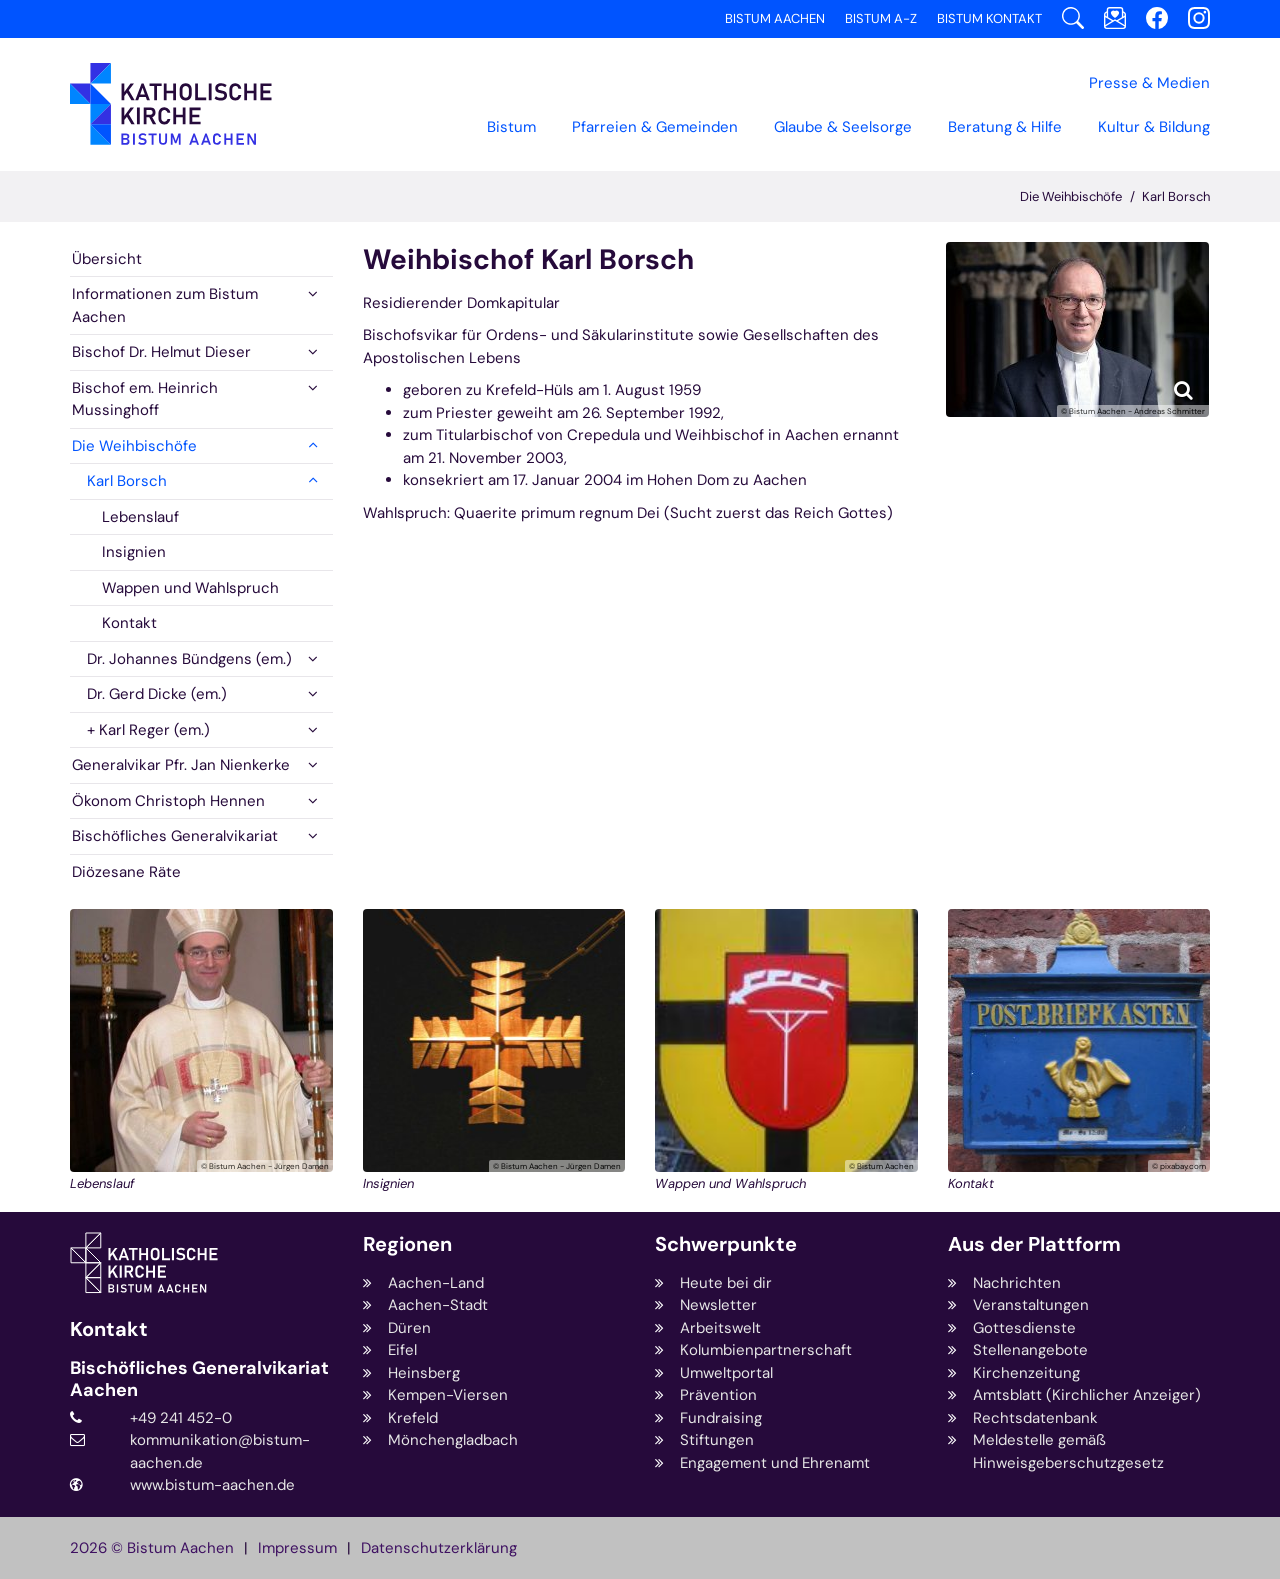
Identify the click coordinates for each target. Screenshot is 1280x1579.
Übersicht (107, 259)
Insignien (134, 552)
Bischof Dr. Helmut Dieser (161, 352)
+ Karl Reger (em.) (148, 730)
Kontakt (129, 623)
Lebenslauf (140, 517)
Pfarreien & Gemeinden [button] (655, 127)
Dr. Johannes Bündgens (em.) (189, 659)
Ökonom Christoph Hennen (168, 801)
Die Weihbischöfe (1071, 196)
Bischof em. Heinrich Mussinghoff (145, 399)
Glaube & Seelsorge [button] (843, 127)
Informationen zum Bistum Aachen (165, 305)
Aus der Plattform (1034, 1244)
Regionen (407, 1244)
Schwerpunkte (726, 1244)
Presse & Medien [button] (1149, 83)
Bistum (511, 127)
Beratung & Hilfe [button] (1005, 127)
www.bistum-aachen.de (212, 1485)
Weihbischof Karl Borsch (528, 259)
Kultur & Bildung (1154, 127)
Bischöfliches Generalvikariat (175, 836)
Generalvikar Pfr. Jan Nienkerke (181, 765)
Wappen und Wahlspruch (190, 588)
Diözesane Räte (126, 872)
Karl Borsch (1176, 196)
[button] (313, 294)
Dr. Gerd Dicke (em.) (157, 694)
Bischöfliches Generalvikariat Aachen (199, 1379)
